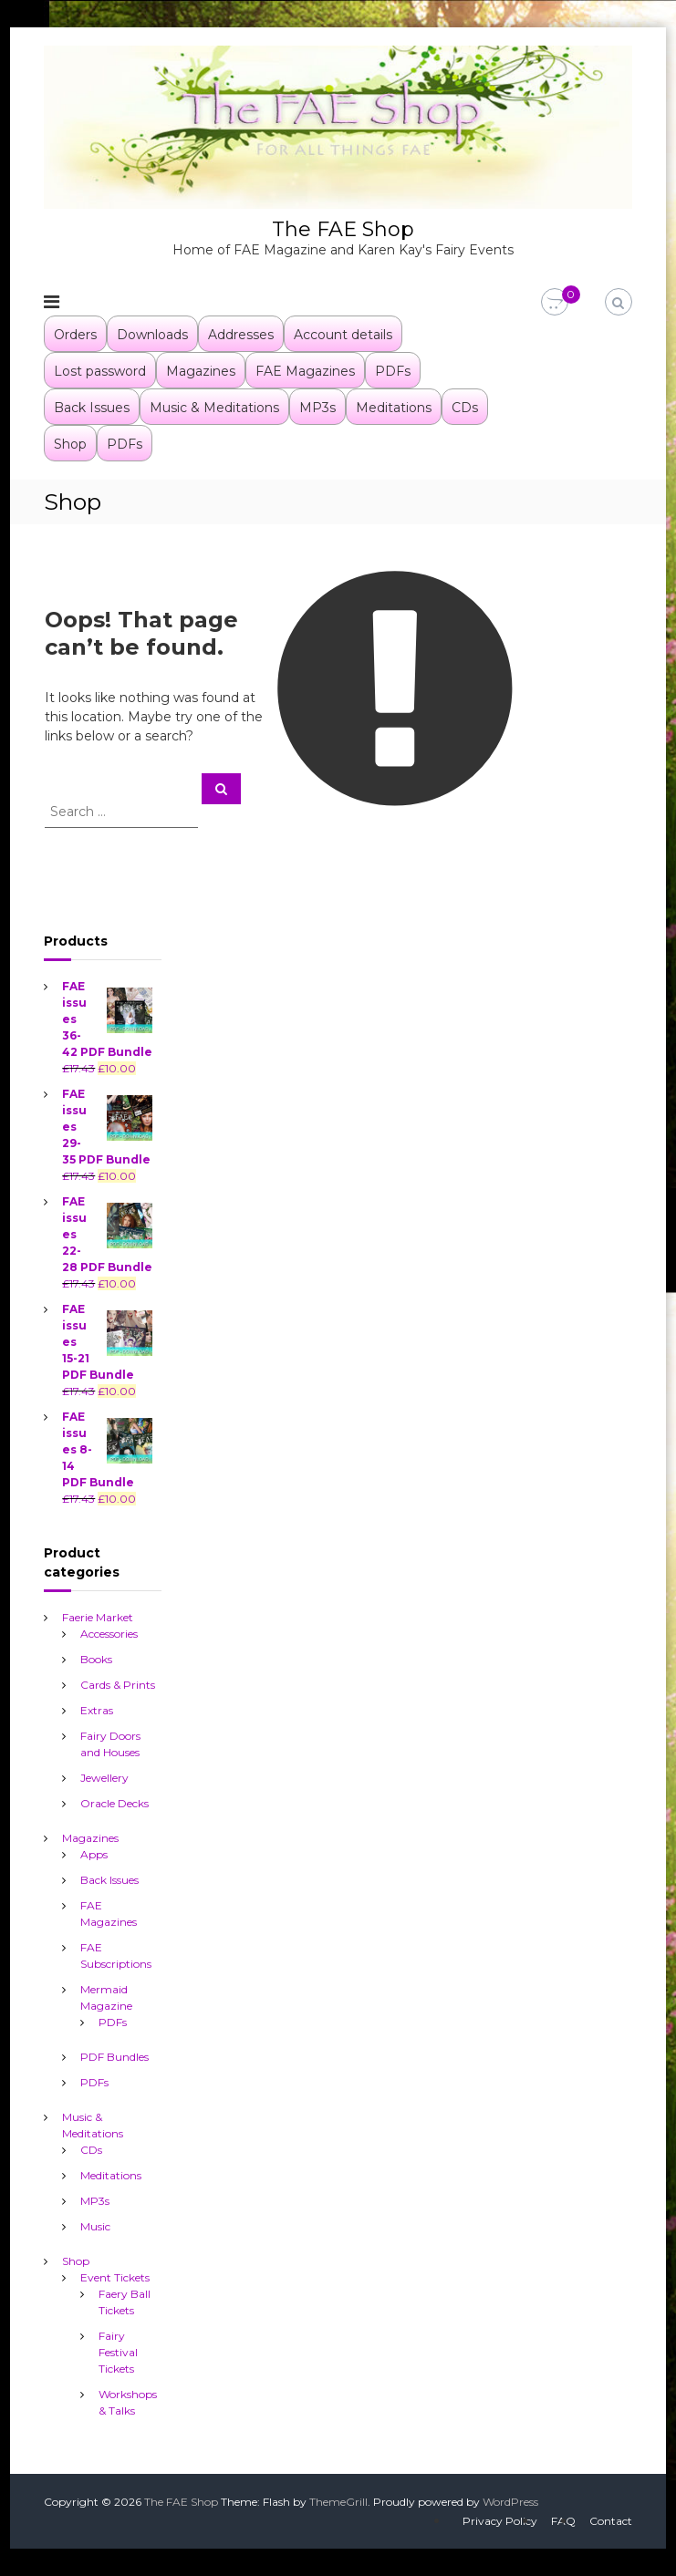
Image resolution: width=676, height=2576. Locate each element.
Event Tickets (115, 2277)
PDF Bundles (114, 2057)
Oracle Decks (114, 1803)
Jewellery (104, 1778)
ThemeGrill (338, 2502)
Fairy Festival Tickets (118, 2352)
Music (95, 2226)
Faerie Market (97, 1617)
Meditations (394, 407)
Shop (70, 444)
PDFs (393, 371)
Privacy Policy (500, 2521)
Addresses (241, 334)
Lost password (100, 371)
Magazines (200, 371)
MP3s (317, 407)
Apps (94, 1854)
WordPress (510, 2502)
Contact (610, 2521)
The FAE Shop (343, 229)
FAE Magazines (305, 371)
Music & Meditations (214, 407)
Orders (75, 334)
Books (96, 1659)
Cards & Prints (117, 1684)
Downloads (152, 334)
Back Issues (92, 407)
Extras (96, 1710)
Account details (343, 334)
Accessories (109, 1633)
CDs (465, 407)
